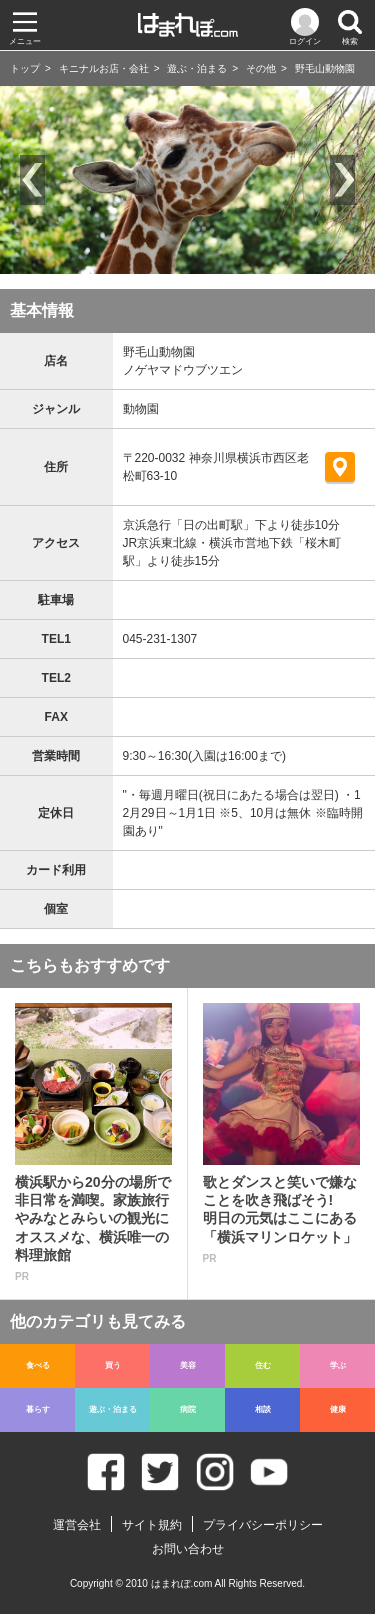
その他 (261, 68)
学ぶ (338, 1365)
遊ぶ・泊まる (197, 68)
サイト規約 (152, 1525)
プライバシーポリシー (263, 1525)
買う (113, 1365)
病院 (188, 1409)
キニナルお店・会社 (104, 68)
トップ (25, 68)
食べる (38, 1365)
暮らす (38, 1409)
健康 (338, 1409)
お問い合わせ (188, 1549)
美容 (188, 1365)
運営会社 (77, 1525)
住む (263, 1365)
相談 (263, 1409)
